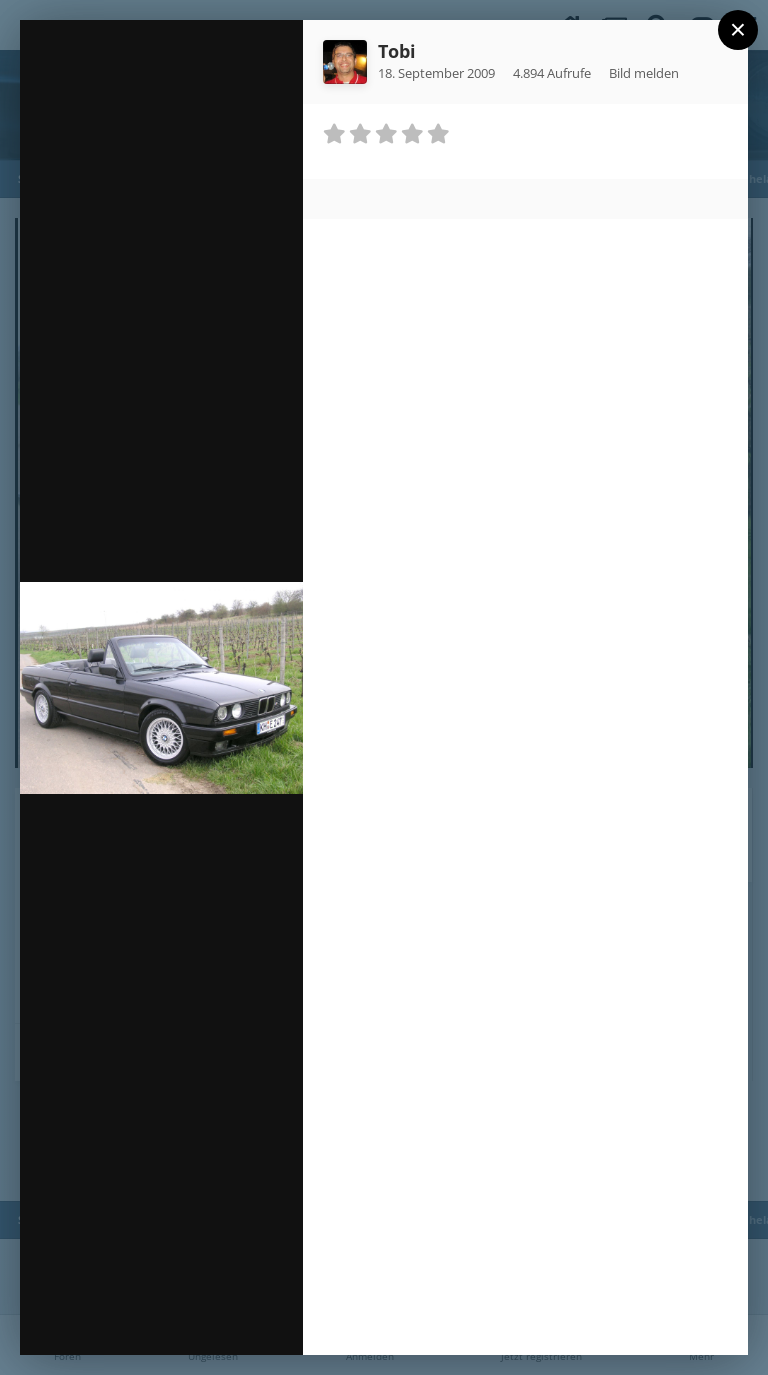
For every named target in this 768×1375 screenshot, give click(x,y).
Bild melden (644, 73)
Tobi (397, 51)
